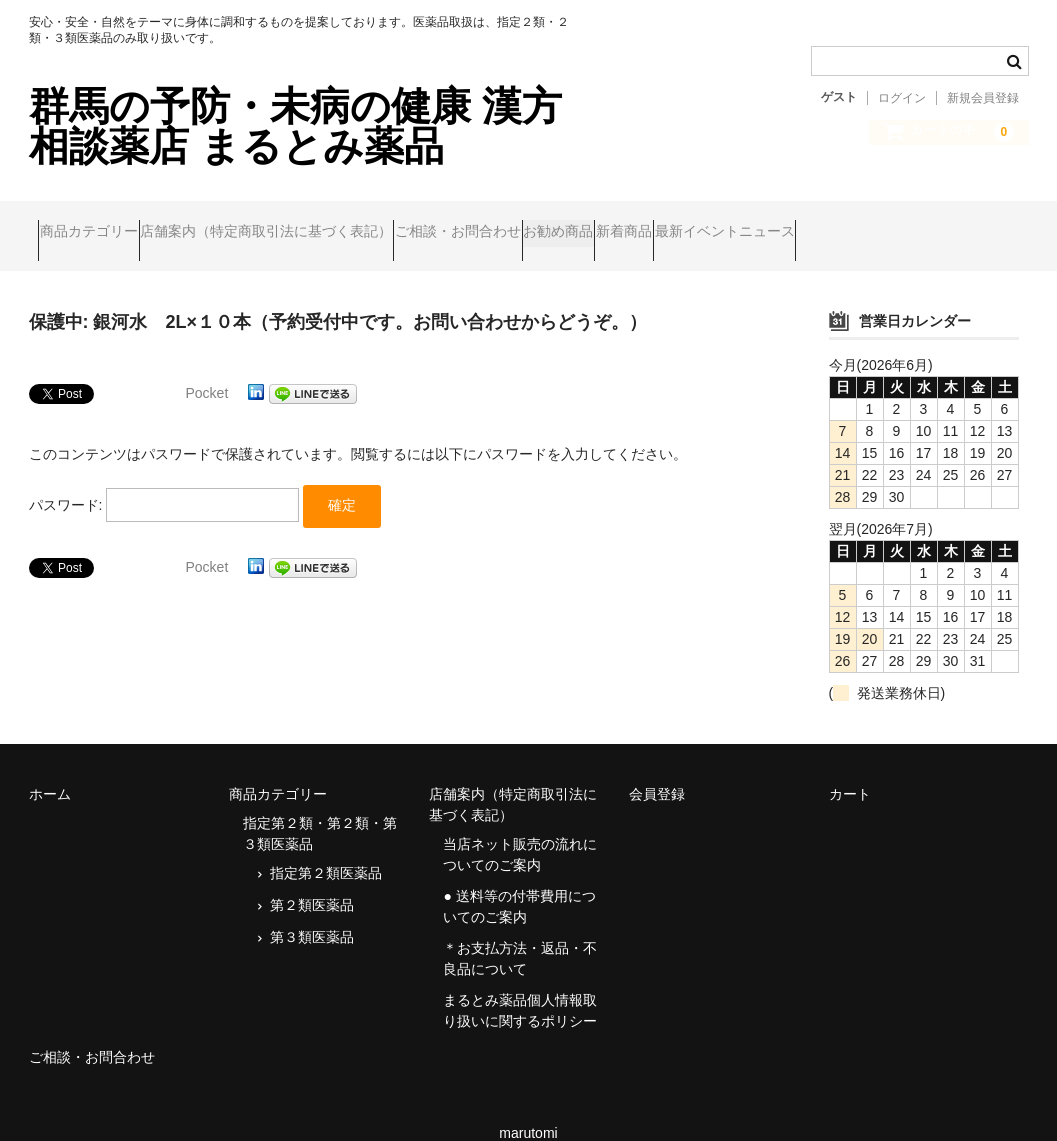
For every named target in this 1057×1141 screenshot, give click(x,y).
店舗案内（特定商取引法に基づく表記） (314, 222)
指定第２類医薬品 (326, 845)
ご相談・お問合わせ (544, 222)
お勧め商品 (683, 222)
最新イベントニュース (926, 222)
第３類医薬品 (312, 909)
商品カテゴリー (98, 222)
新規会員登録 (983, 98)
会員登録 (657, 766)
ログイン (902, 98)
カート (850, 766)
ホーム (50, 766)
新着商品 (787, 222)
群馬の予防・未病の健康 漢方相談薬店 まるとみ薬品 (295, 126)
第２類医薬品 (312, 877)
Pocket (207, 365)
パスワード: (164, 480)
